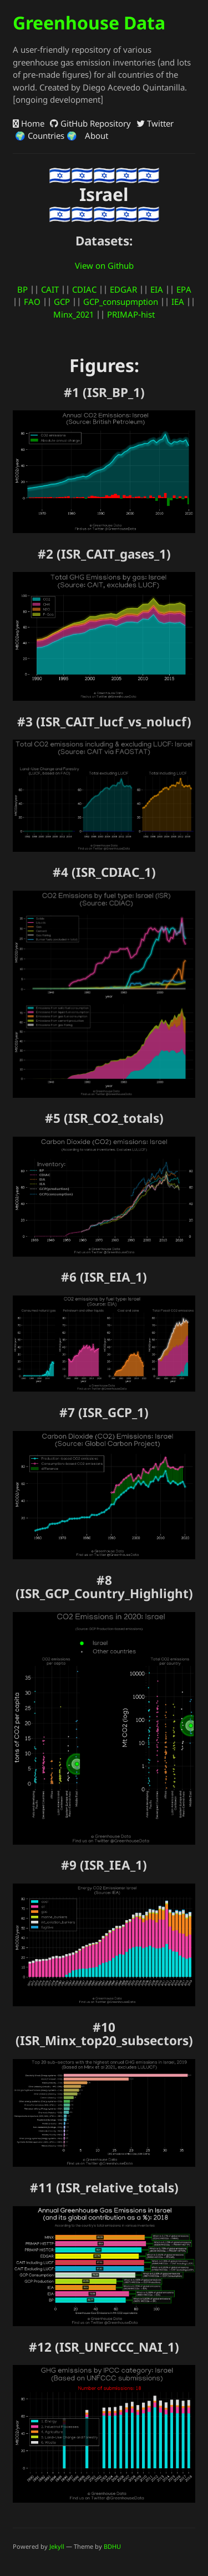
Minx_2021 (73, 314)
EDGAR (123, 289)
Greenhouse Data (89, 22)
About (95, 135)
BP (22, 289)
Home (28, 123)
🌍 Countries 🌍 (45, 135)
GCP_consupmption (120, 301)
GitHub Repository (90, 123)
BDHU (112, 2546)
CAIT (50, 289)
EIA (156, 289)
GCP (62, 301)
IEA (177, 301)
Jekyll (56, 2546)
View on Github (104, 265)
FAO (32, 301)
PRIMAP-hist (131, 314)
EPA (183, 289)
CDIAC (84, 289)
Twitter (155, 123)
